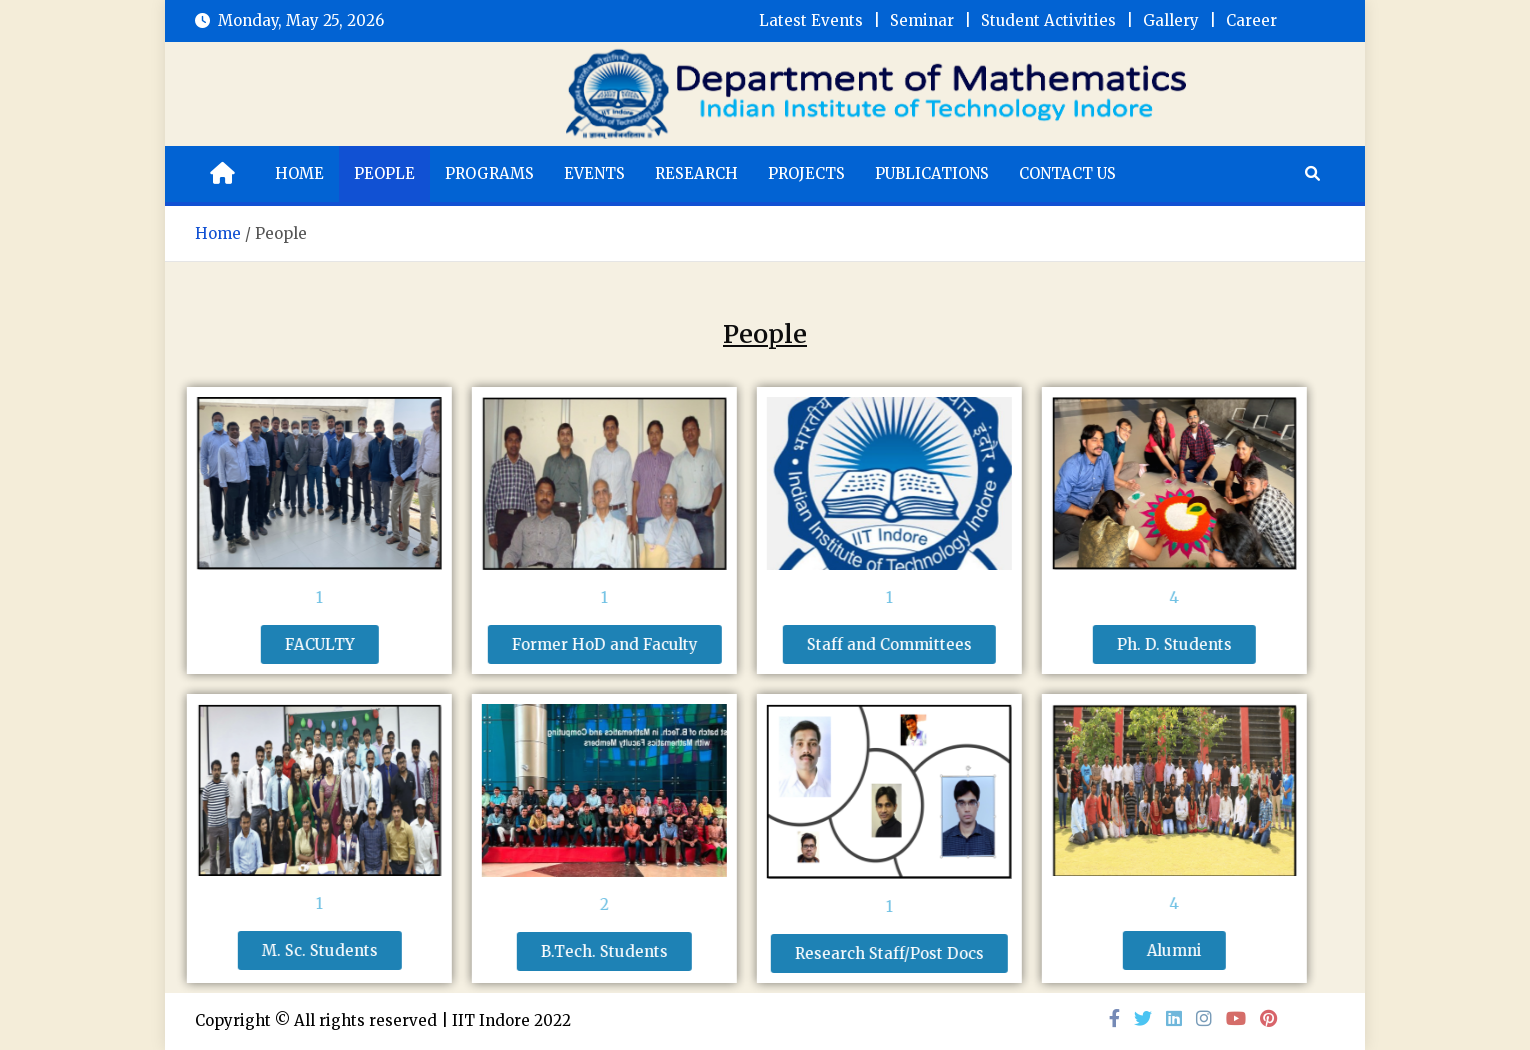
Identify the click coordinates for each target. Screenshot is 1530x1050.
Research (696, 173)
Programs (489, 173)
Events (594, 173)
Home (299, 173)
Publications (932, 173)
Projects (806, 173)
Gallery (1171, 20)
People (384, 173)
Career (1251, 20)
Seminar (922, 20)
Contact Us (1067, 173)
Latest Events (811, 20)
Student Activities (1048, 20)
